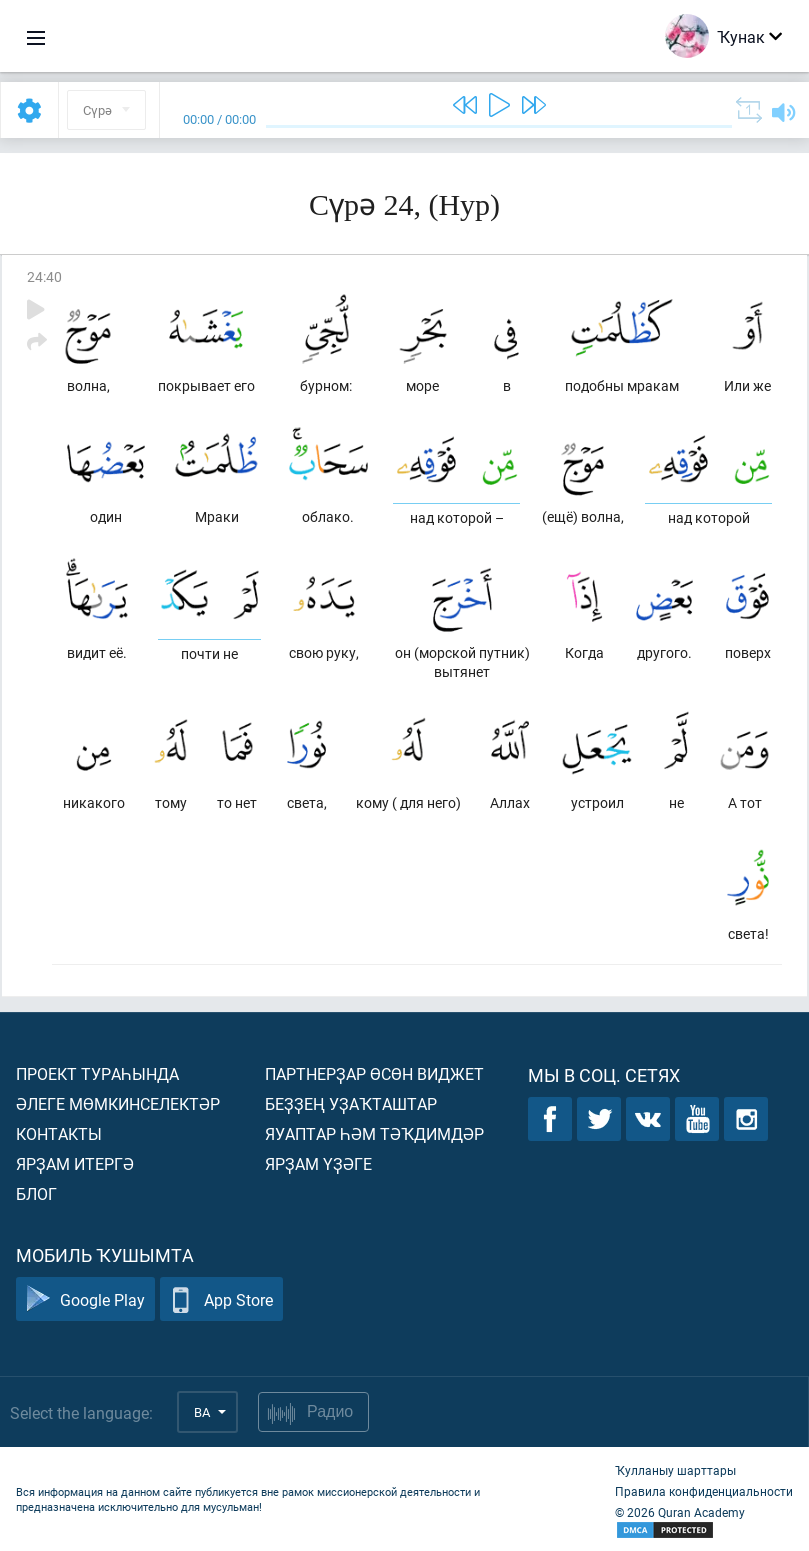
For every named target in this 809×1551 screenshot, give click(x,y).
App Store (221, 1299)
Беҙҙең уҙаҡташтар (351, 1103)
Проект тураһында (97, 1073)
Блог (36, 1193)
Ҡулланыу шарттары (675, 1470)
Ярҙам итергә (75, 1163)
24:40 (44, 276)
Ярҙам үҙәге (318, 1163)
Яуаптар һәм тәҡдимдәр (374, 1133)
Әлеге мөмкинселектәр (118, 1103)
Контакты (59, 1133)
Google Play (85, 1299)
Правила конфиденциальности (704, 1491)
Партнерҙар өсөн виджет (374, 1073)
